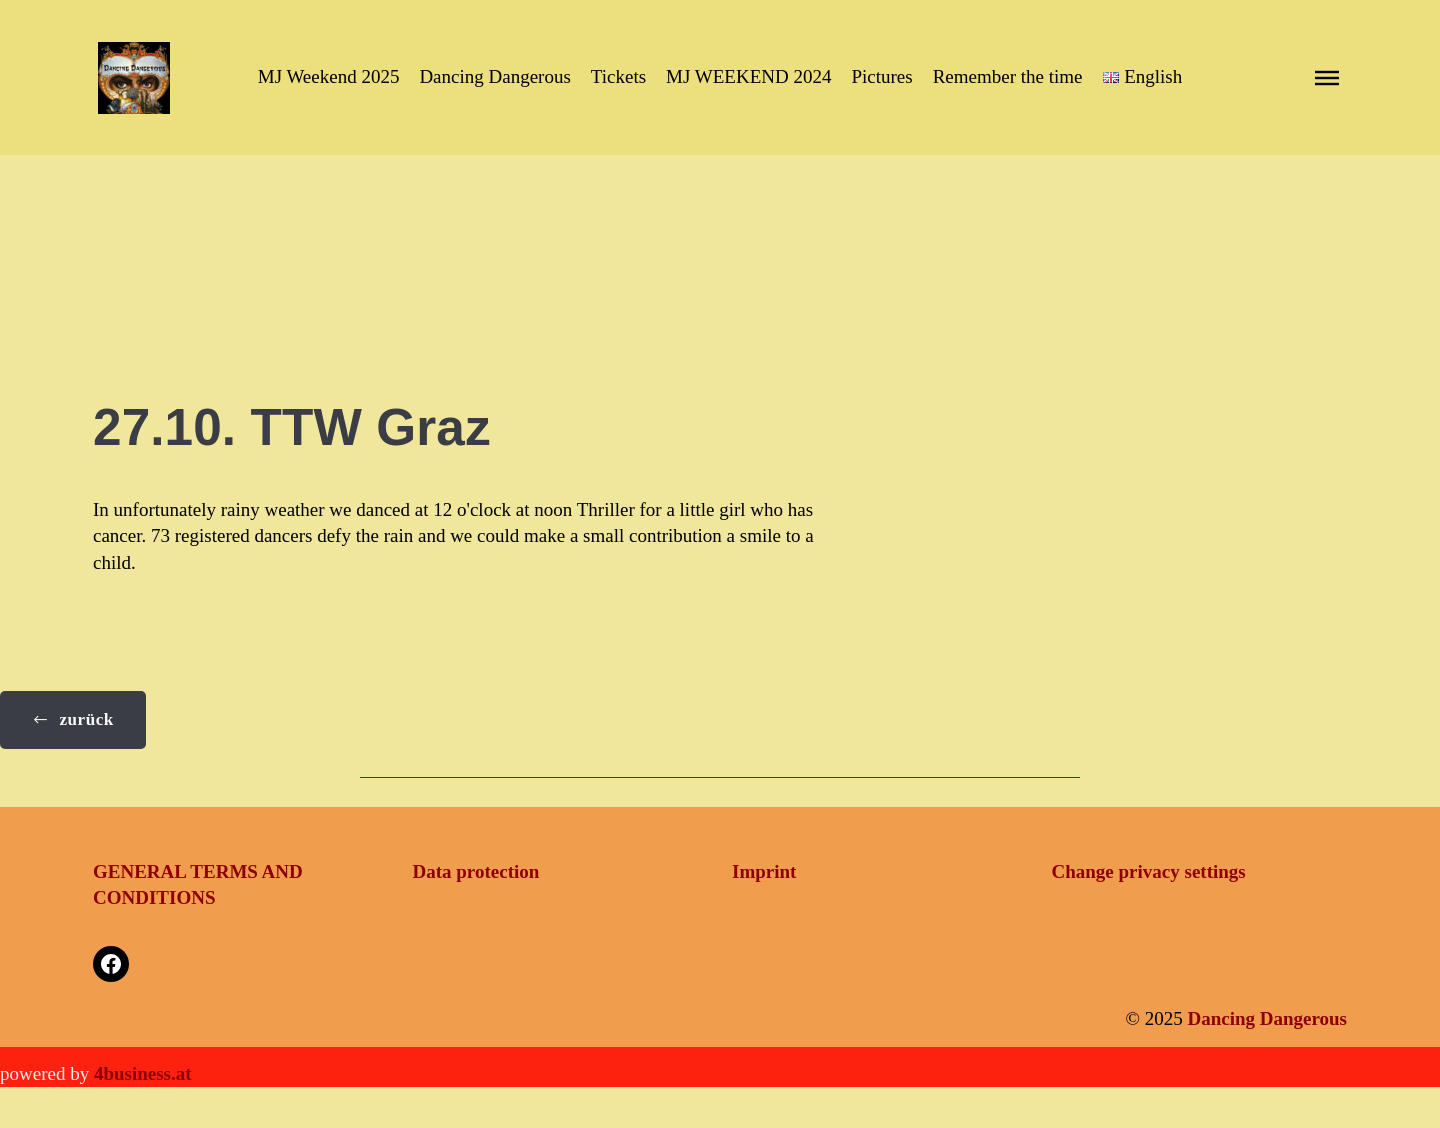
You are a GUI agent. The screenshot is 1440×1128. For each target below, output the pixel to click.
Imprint (764, 871)
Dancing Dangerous (494, 76)
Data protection (476, 871)
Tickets (618, 76)
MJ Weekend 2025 (329, 76)
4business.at (143, 1073)
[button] (1143, 77)
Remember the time (1008, 76)
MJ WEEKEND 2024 (748, 76)
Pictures (881, 76)
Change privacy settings (1149, 871)
